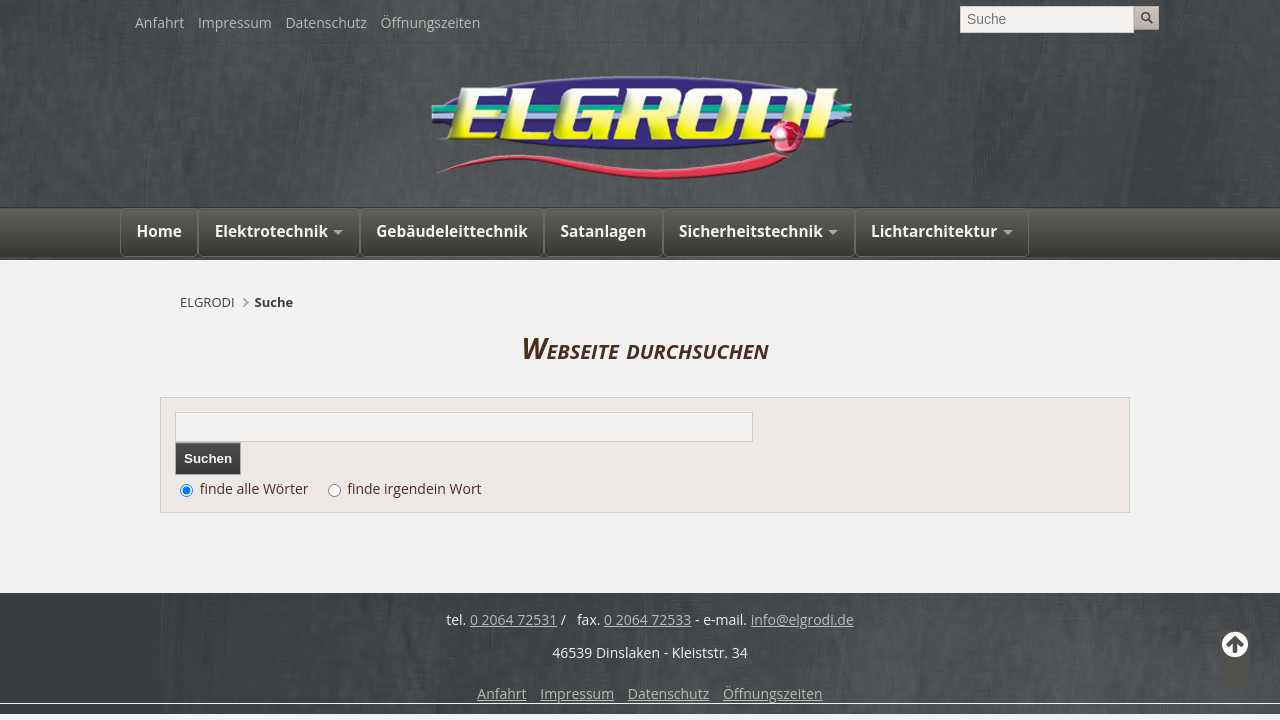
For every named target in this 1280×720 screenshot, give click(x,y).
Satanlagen (604, 231)
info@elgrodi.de (802, 619)
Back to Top (1235, 660)
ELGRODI (207, 302)
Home (159, 231)
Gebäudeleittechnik (452, 231)
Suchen (208, 458)
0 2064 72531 (513, 619)
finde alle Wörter (254, 488)
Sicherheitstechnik (751, 231)
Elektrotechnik (271, 231)
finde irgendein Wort (414, 488)
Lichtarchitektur (934, 231)
